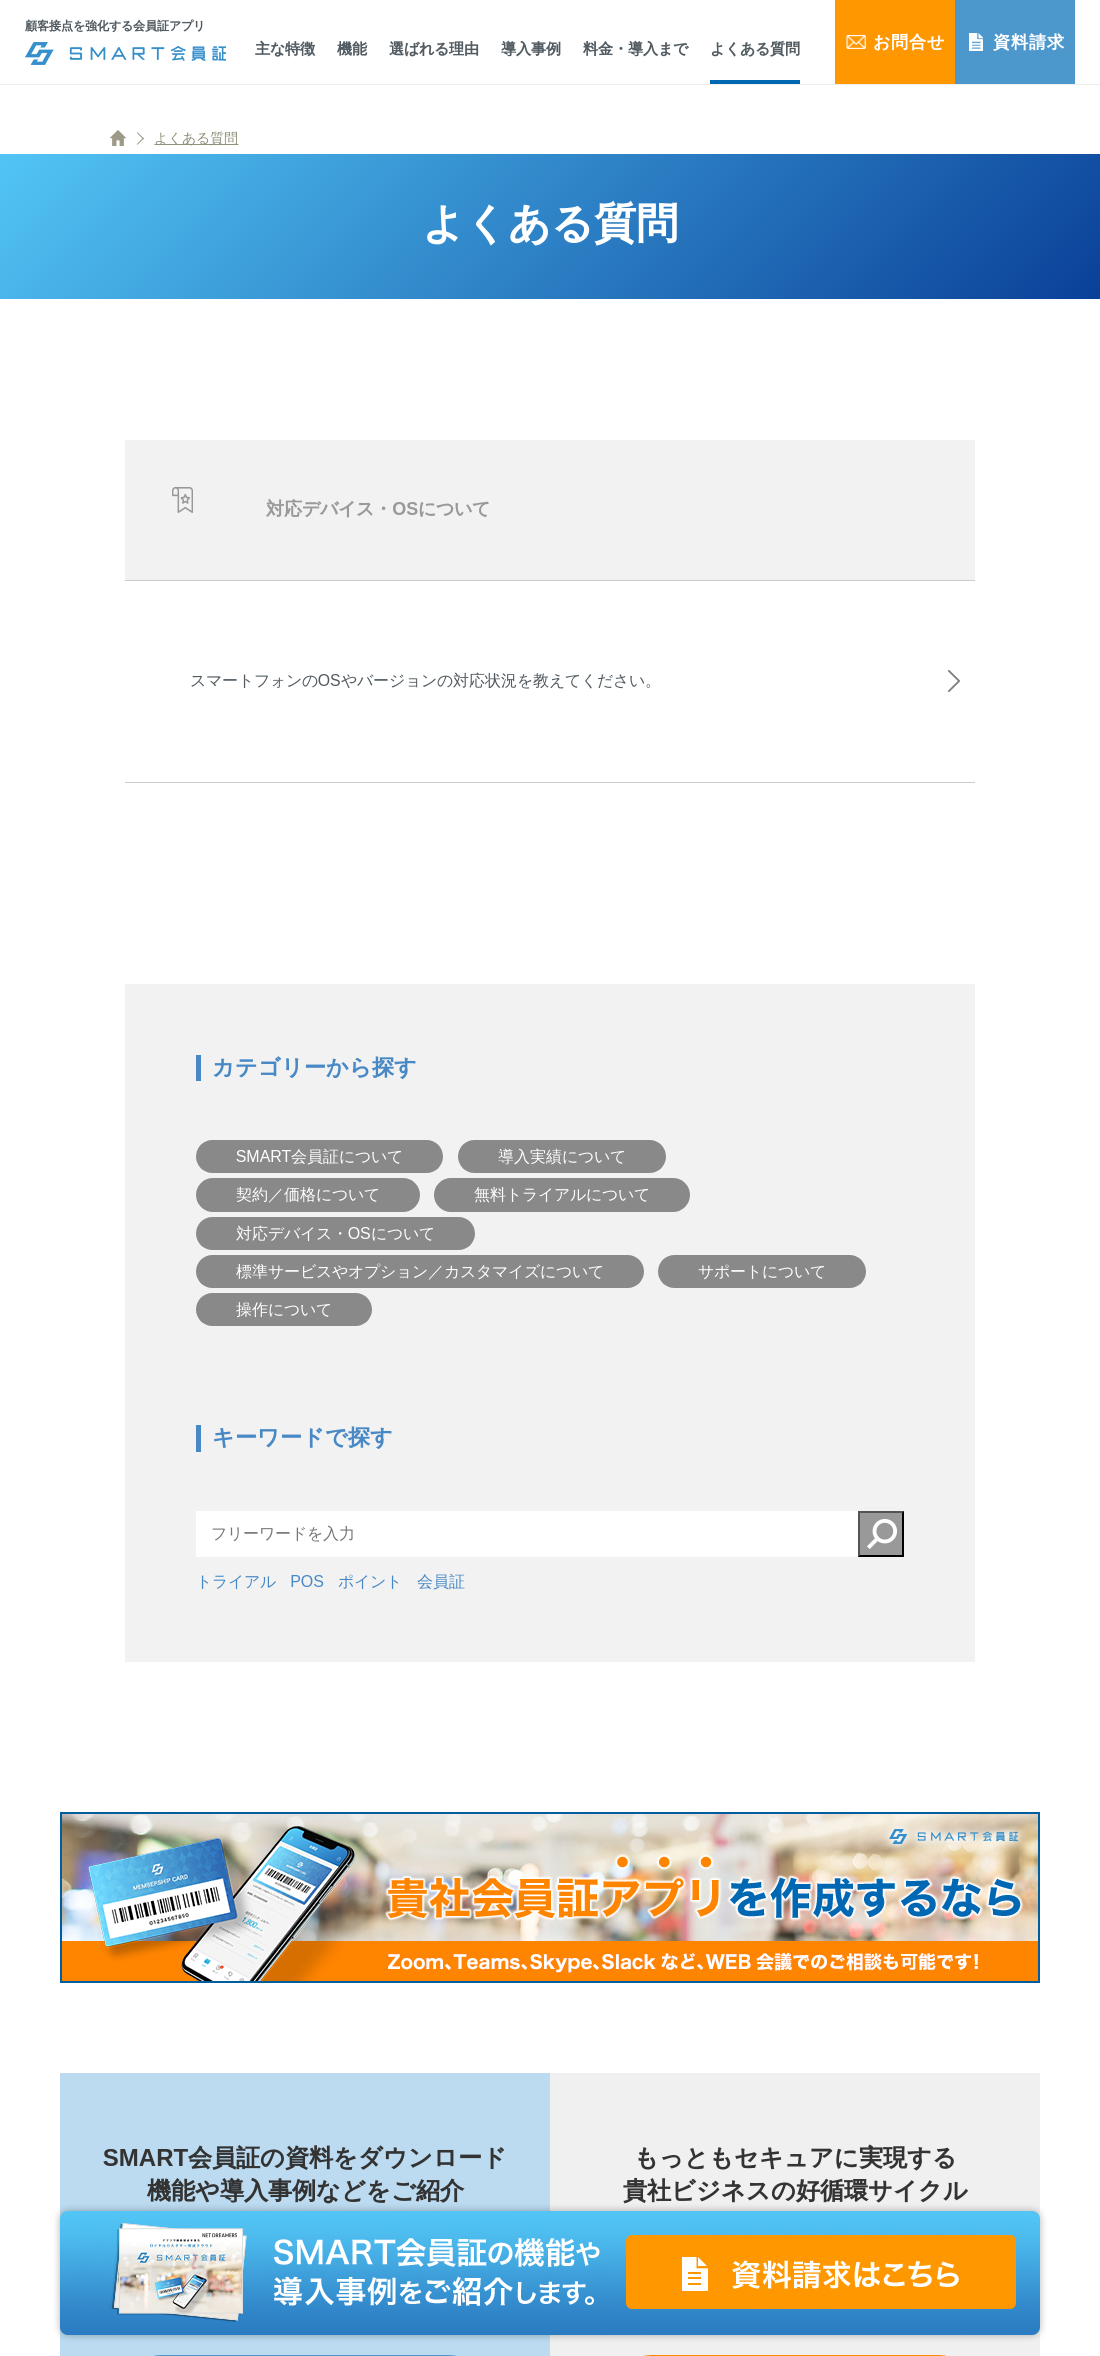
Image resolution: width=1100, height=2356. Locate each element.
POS (307, 1597)
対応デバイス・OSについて (335, 1249)
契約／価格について (308, 1210)
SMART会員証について (320, 1172)
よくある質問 (196, 138)
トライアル (236, 1597)
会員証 (441, 1597)
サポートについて (762, 1287)
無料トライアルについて (562, 1210)
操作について (284, 1325)
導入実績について (562, 1172)
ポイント (370, 1597)
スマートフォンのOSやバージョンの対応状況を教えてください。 (431, 688)
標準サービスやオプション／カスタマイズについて (420, 1287)
